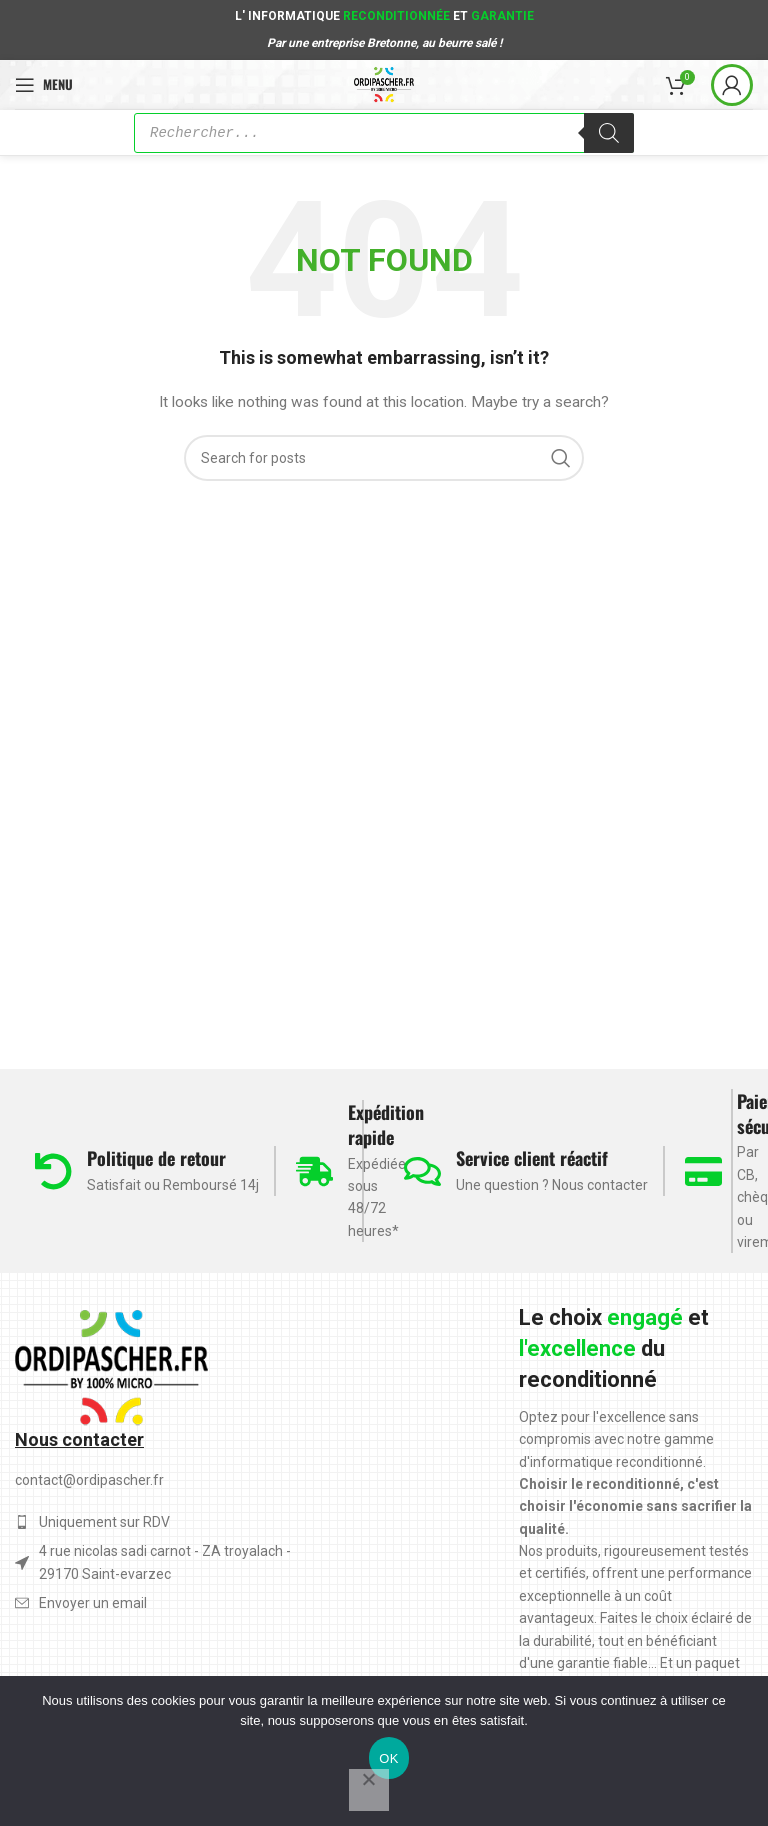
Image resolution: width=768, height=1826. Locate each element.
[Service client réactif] (422, 1171)
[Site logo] (384, 83)
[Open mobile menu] (44, 85)
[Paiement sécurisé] (703, 1171)
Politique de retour (156, 1158)
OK (388, 1758)
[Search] (384, 458)
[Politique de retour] (53, 1171)
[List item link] (166, 1603)
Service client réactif (532, 1158)
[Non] (369, 1790)
